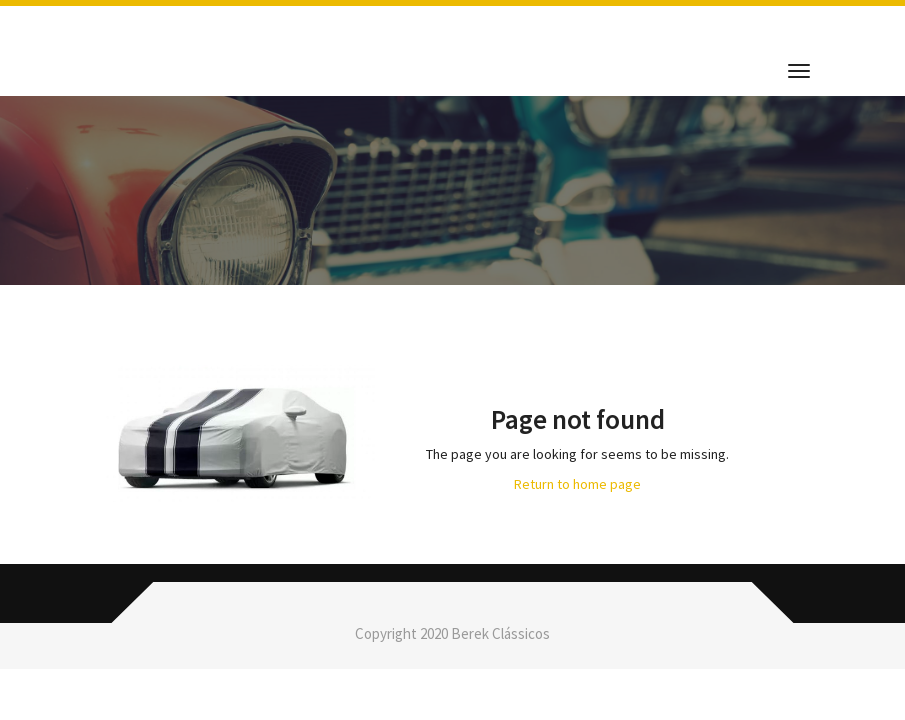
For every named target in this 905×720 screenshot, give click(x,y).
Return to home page (577, 484)
